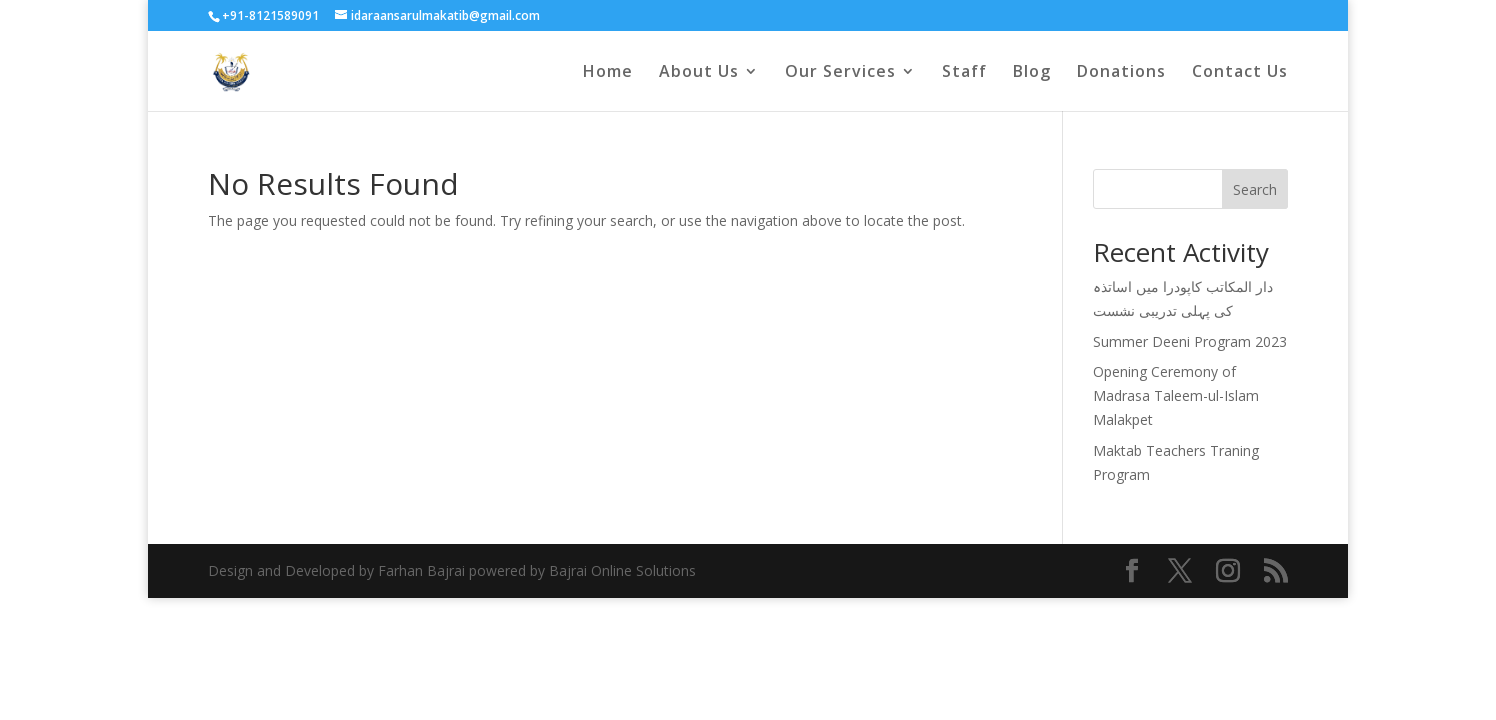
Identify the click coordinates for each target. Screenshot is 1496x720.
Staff (964, 73)
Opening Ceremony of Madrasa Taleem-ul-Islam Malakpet (1176, 395)
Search (1255, 189)
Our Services (840, 73)
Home (608, 73)
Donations (1121, 73)
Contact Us (1240, 73)
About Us (699, 73)
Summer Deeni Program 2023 (1190, 341)
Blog (1032, 73)
